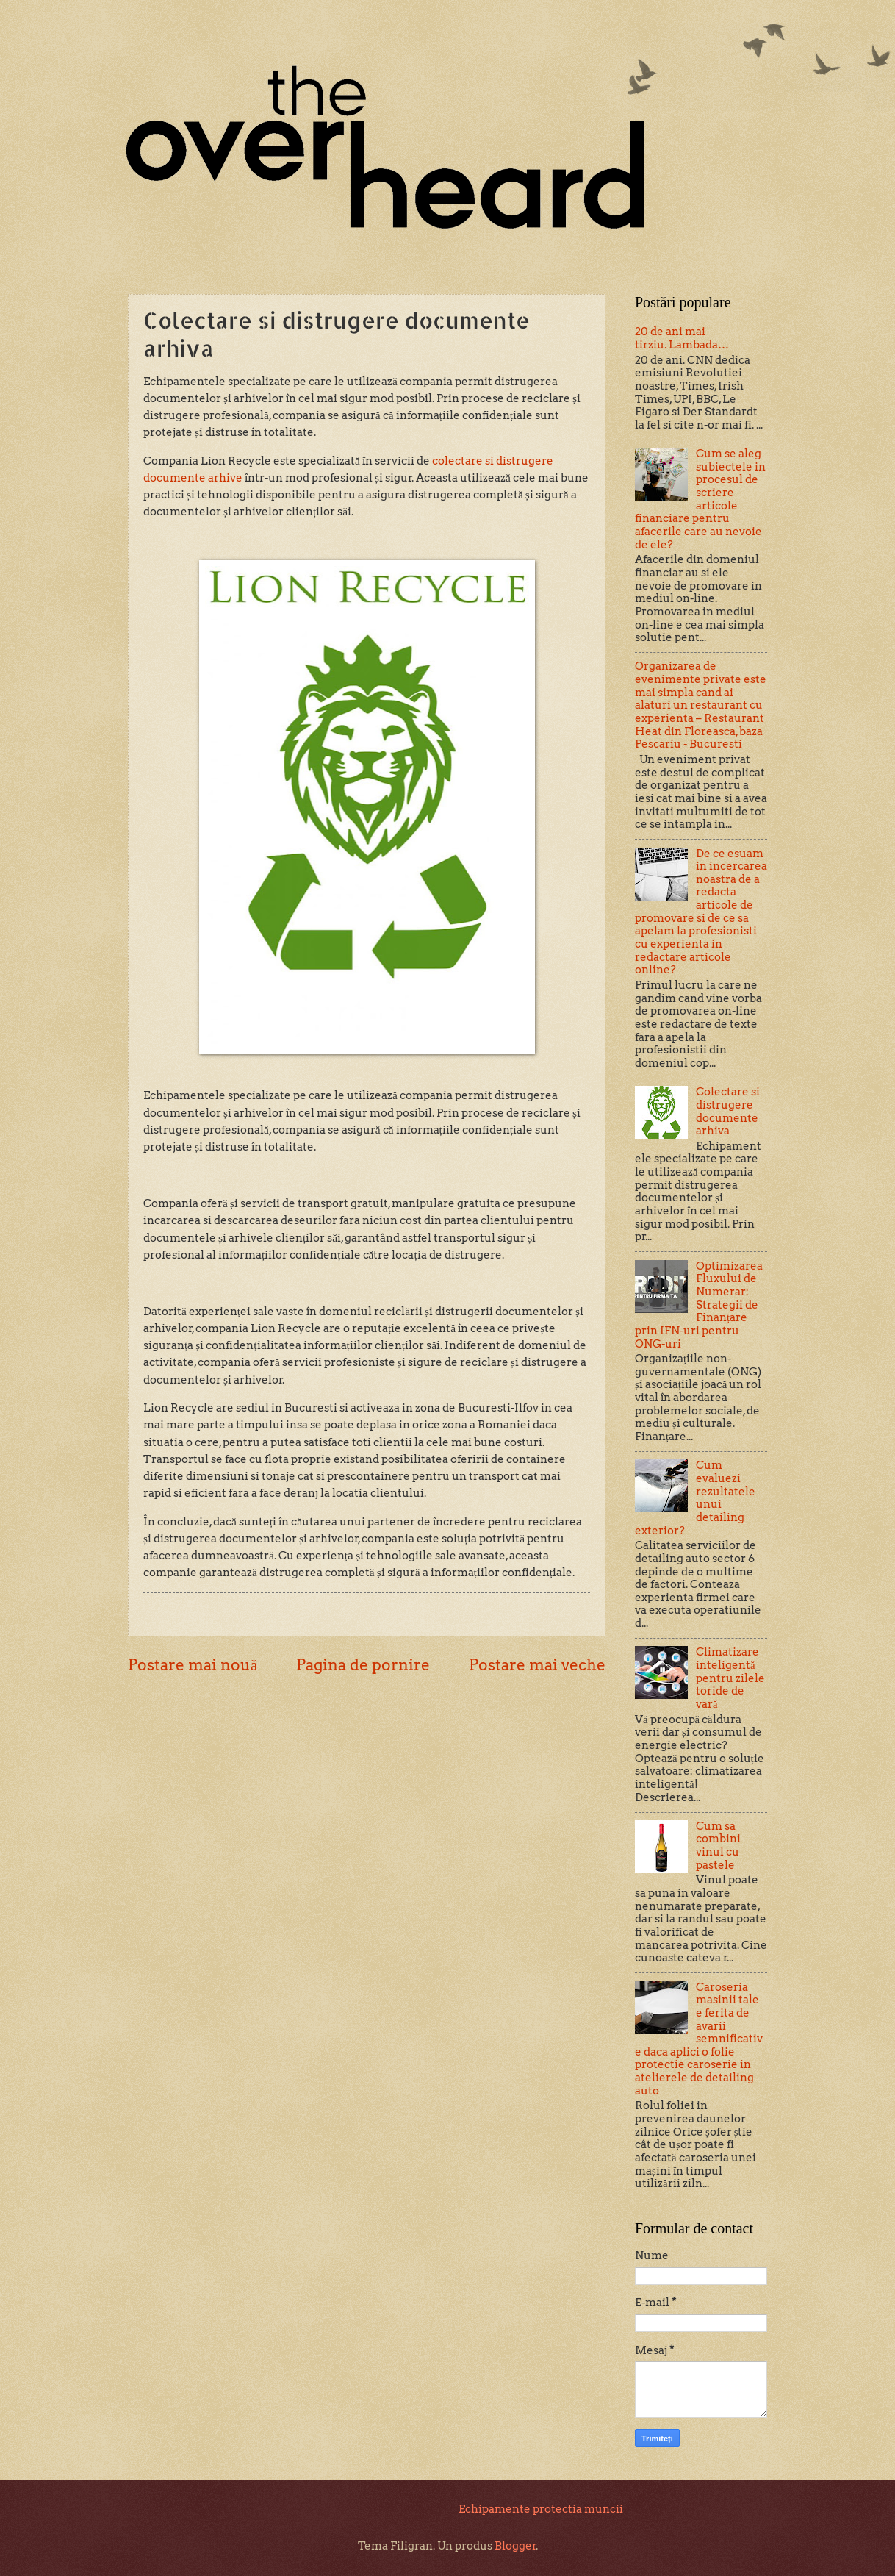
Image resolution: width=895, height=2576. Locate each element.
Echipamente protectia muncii (541, 2509)
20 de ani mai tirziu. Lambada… (682, 338)
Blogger (515, 2545)
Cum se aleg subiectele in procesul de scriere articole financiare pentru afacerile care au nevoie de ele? (700, 499)
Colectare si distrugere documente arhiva (728, 1111)
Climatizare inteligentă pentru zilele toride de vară (730, 1678)
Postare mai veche (537, 1665)
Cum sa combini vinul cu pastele (718, 1846)
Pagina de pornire (363, 1665)
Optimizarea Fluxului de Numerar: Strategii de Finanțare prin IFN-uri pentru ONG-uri (699, 1304)
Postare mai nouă (192, 1665)
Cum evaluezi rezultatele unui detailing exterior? (695, 1497)
